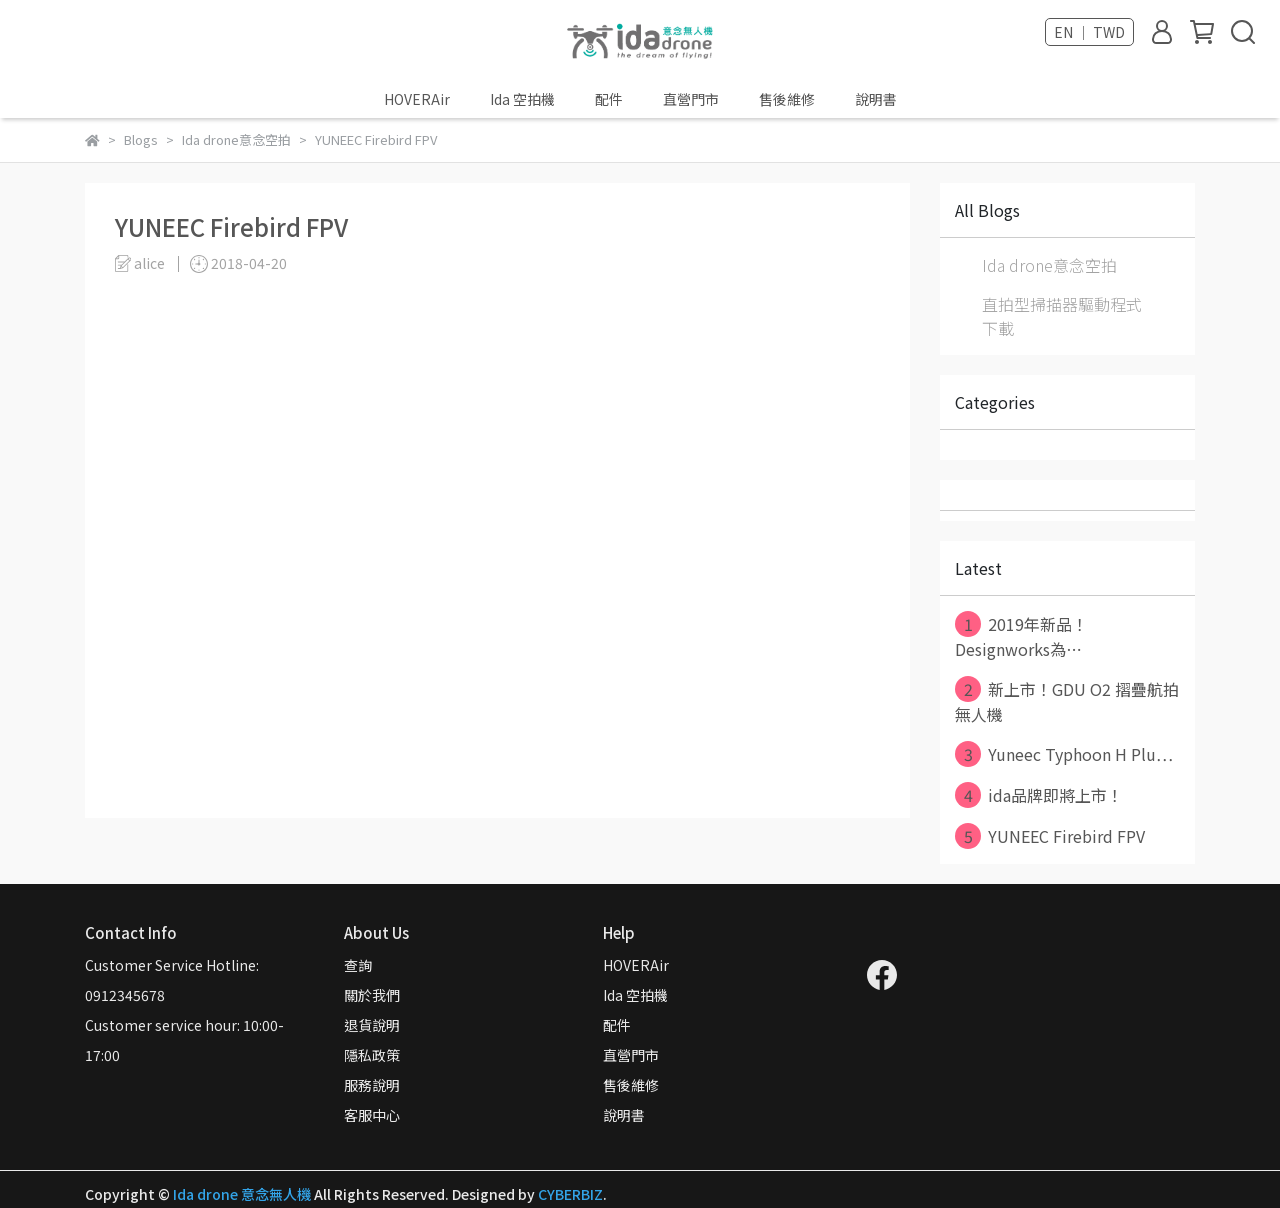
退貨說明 (372, 1025)
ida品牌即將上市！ (1039, 795)
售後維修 (787, 99)
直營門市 (691, 99)
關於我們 (372, 995)
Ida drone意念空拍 (1049, 265)
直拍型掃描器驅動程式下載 (1062, 316)
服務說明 (372, 1085)
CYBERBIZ (570, 1194)
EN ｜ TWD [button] (1089, 32)
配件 (609, 99)
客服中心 (372, 1115)
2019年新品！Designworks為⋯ (1021, 636)
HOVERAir (417, 99)
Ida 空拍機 (522, 99)
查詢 (358, 965)
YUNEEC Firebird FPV (1050, 836)
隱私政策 (372, 1055)
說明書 (876, 99)
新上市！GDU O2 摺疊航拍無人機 (1067, 701)
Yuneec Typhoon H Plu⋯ (1064, 754)
